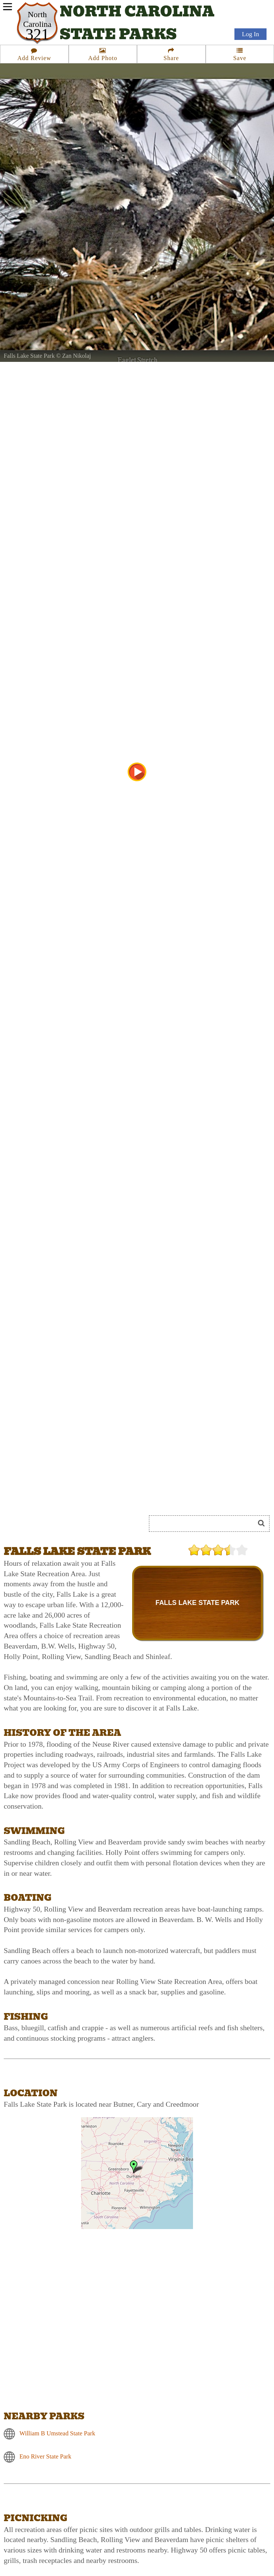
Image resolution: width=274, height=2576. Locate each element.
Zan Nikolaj (76, 356)
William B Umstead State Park (57, 2433)
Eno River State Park (45, 2456)
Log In (250, 34)
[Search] (205, 1523)
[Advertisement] (87, 1496)
